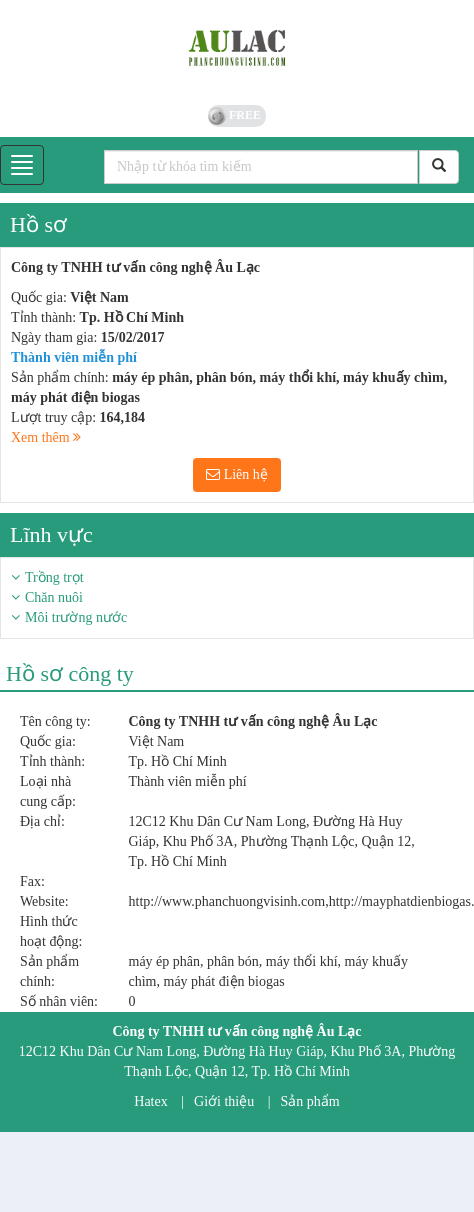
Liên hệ (237, 474)
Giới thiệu (224, 1101)
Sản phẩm (310, 1101)
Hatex (150, 1101)
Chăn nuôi (54, 597)
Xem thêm (46, 437)
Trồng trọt (54, 577)
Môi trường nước (76, 617)
